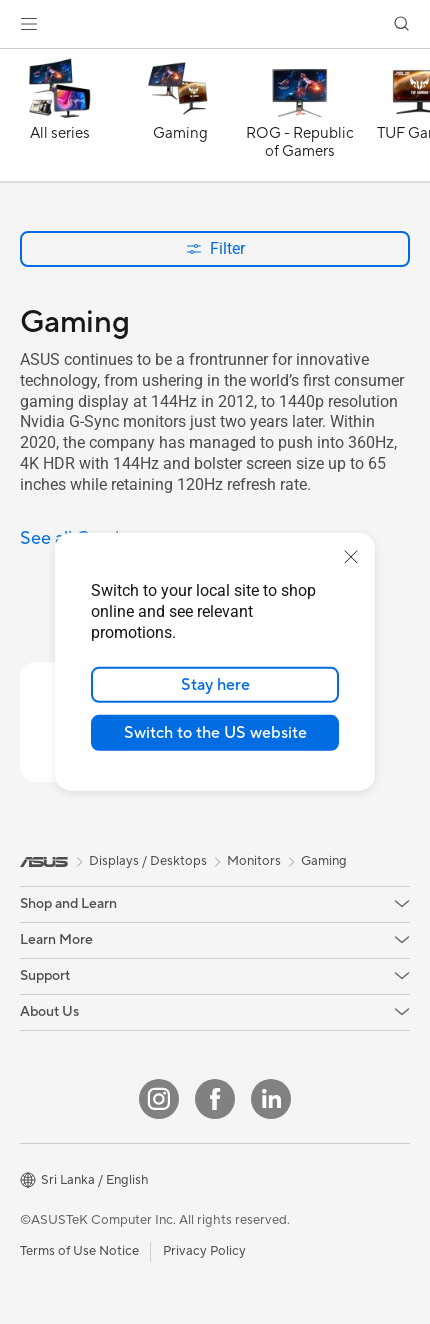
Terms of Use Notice (79, 1251)
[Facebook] (215, 1099)
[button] (29, 24)
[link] (215, 24)
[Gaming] (180, 120)
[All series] (60, 120)
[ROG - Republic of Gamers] (300, 120)
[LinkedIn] (271, 1099)
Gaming (324, 861)
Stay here (215, 685)
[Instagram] (159, 1099)
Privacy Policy (204, 1251)
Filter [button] (215, 248)
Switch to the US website (215, 733)
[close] (351, 557)
